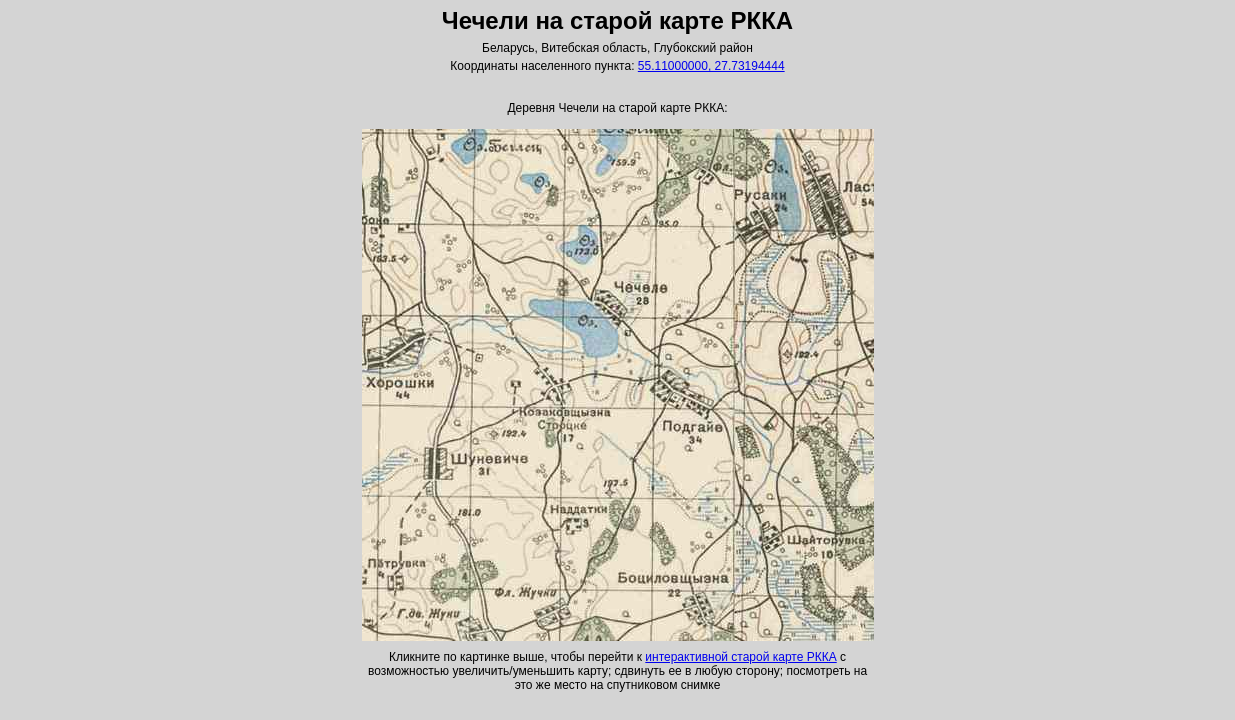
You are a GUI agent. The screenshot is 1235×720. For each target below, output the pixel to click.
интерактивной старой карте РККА (740, 657)
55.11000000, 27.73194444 (711, 66)
